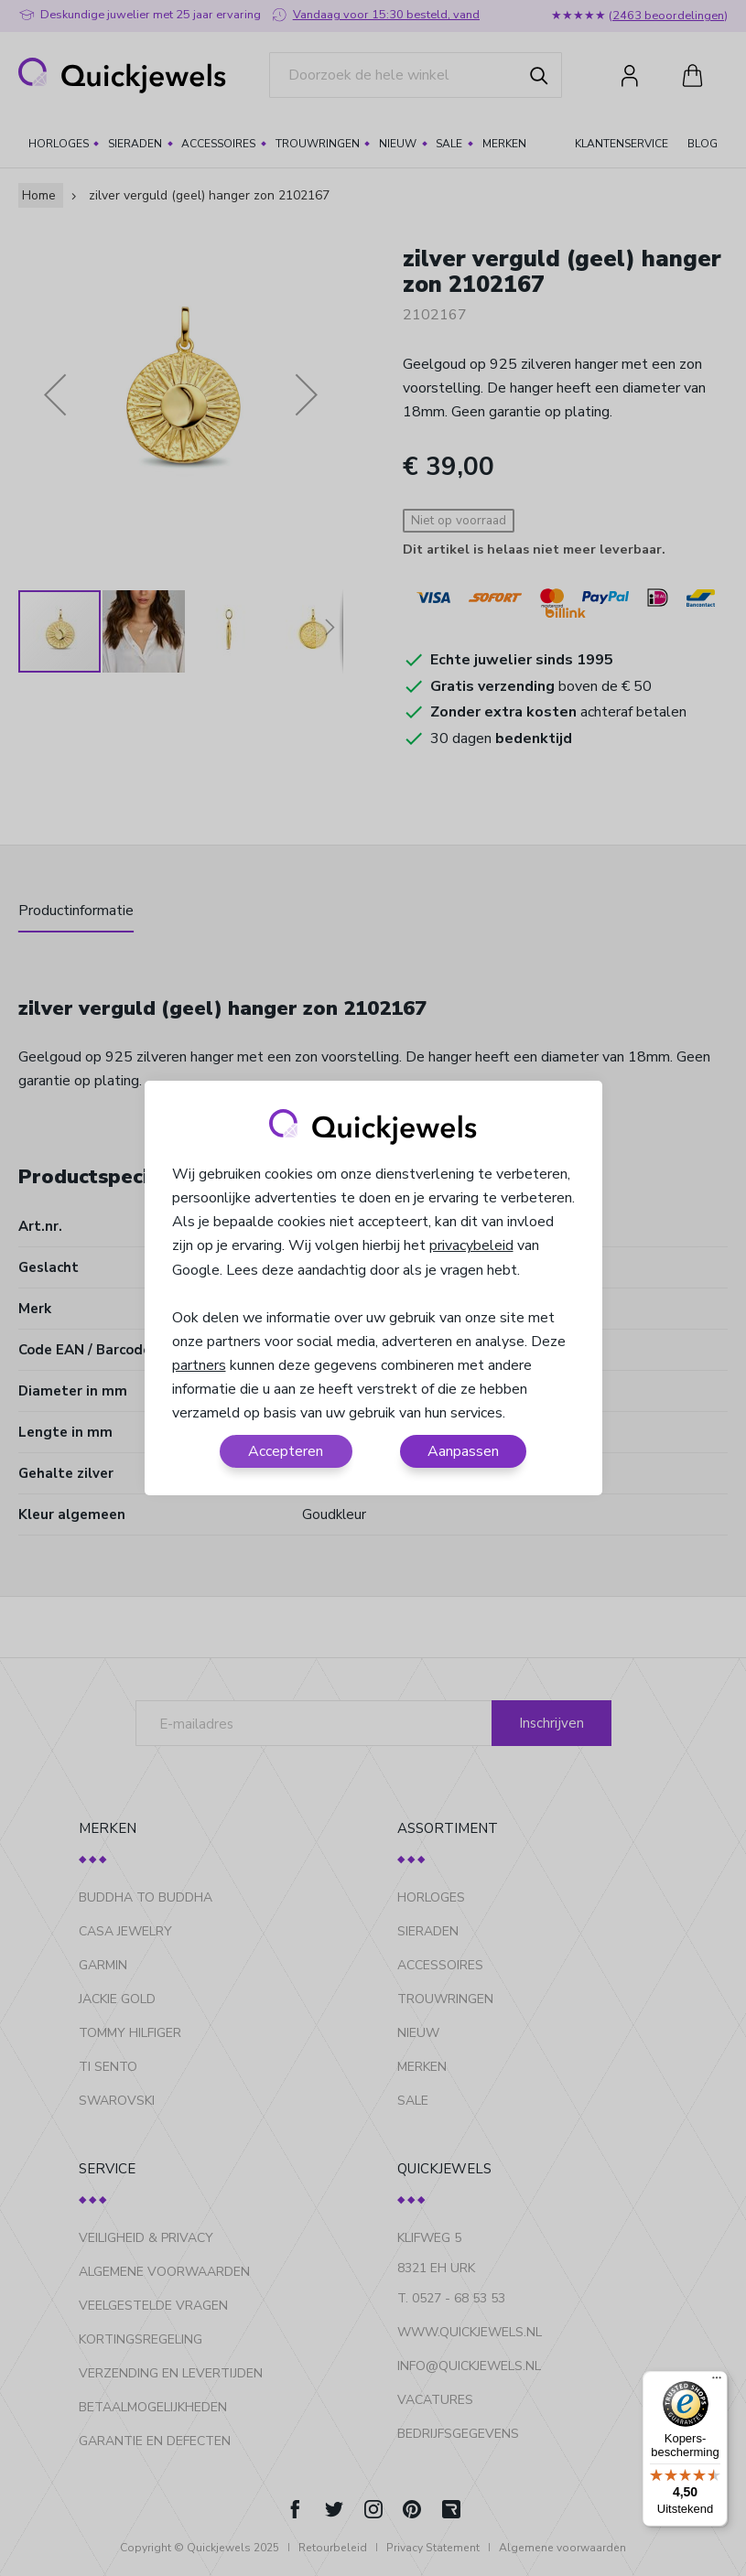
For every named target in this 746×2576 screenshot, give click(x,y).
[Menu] (717, 2382)
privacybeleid (471, 1245)
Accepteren (285, 1451)
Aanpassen (463, 1451)
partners (199, 1365)
